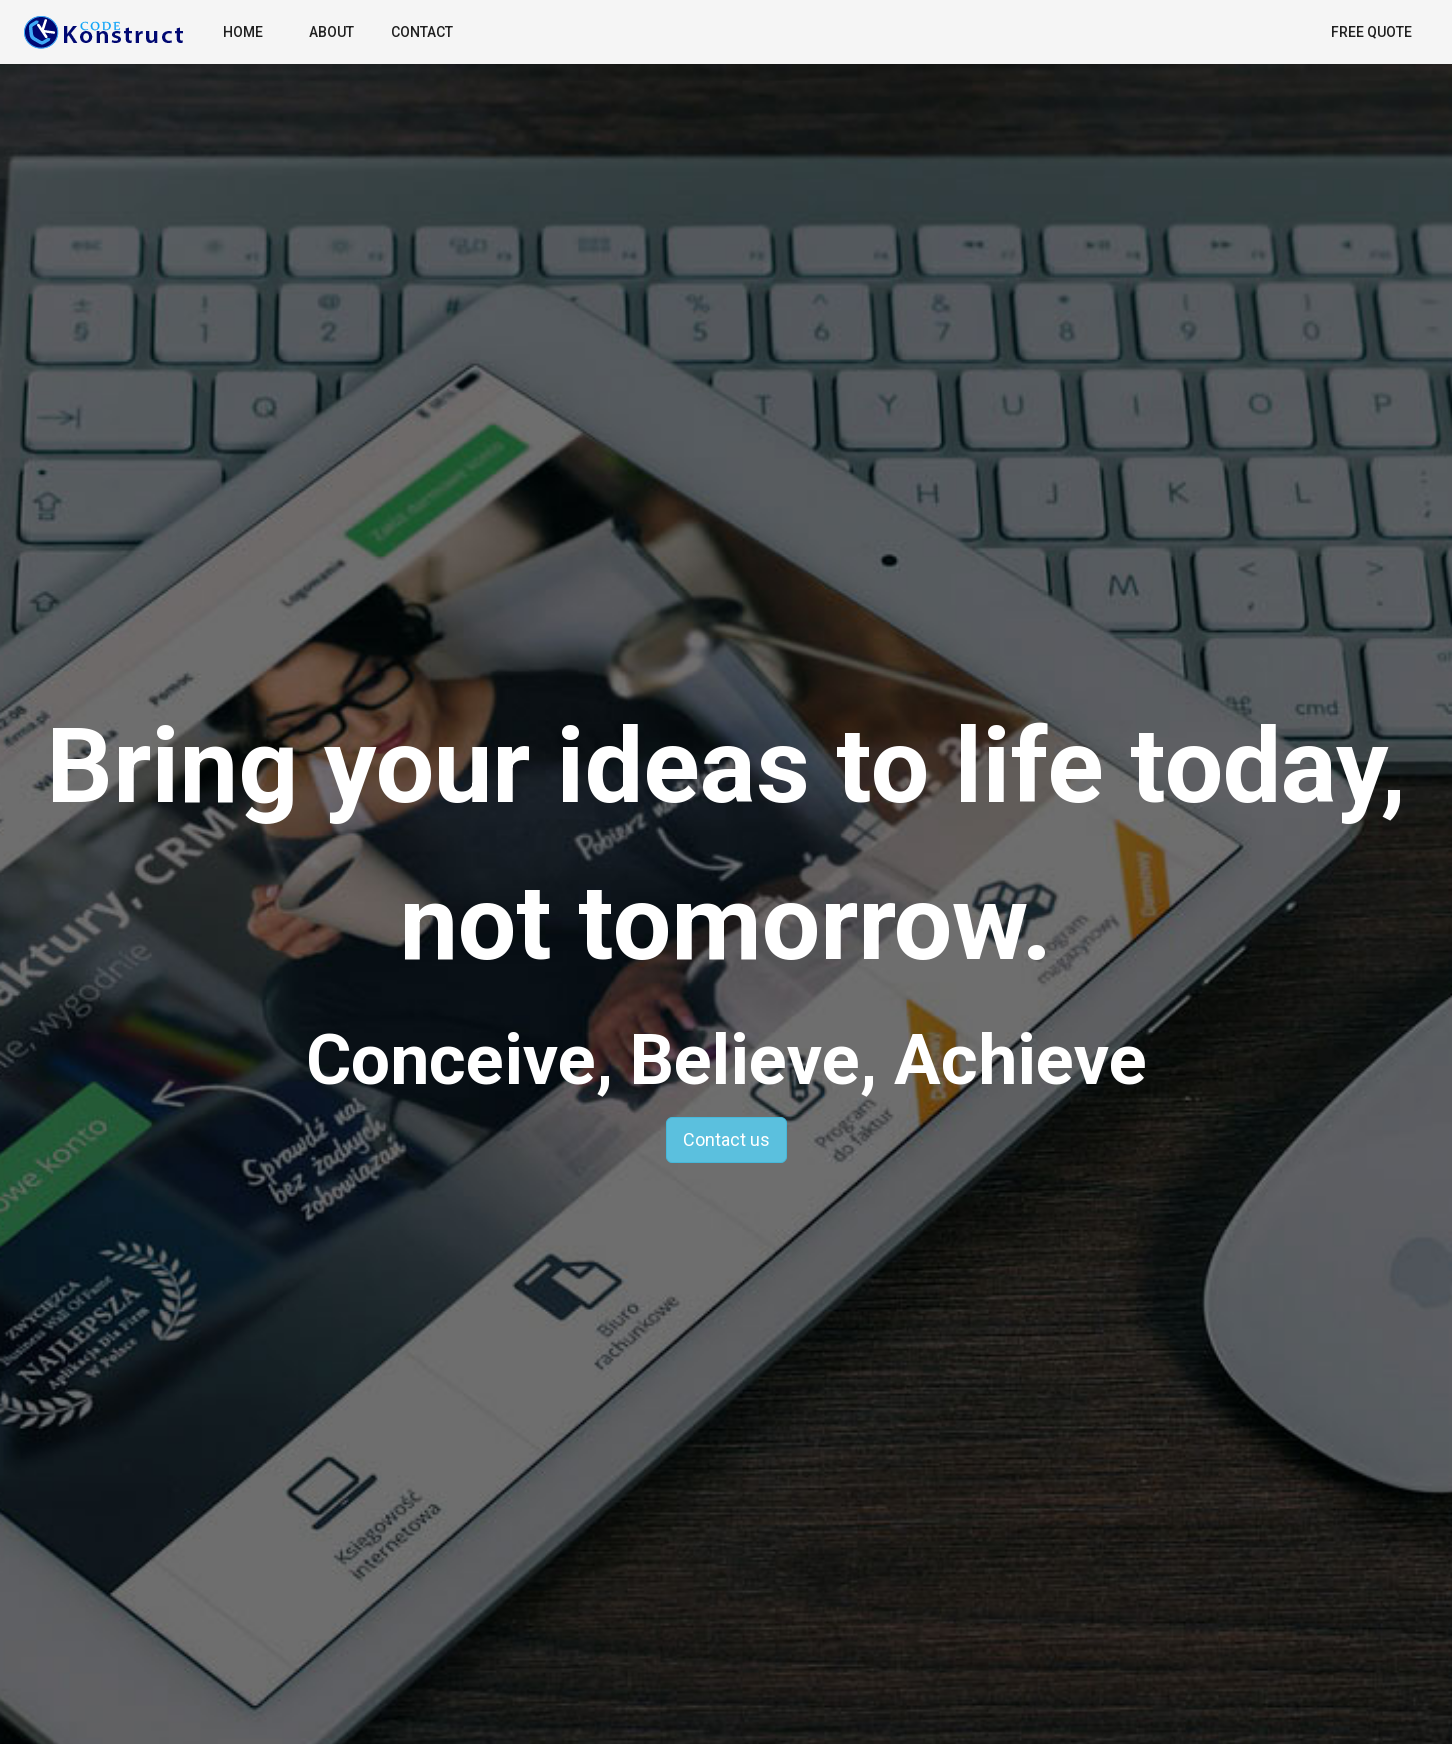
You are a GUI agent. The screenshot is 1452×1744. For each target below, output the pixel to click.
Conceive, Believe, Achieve (726, 1060)
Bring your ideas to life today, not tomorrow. (726, 845)
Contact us (726, 1139)
